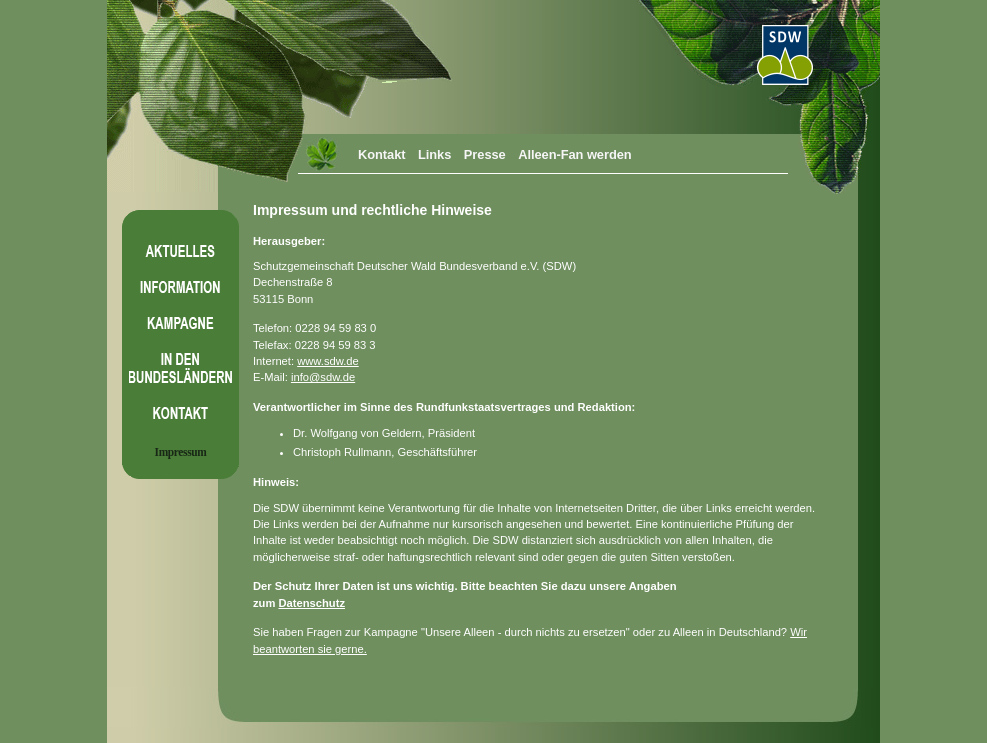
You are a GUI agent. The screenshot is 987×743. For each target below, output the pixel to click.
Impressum (181, 452)
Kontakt (381, 154)
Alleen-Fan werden (574, 154)
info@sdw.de (323, 377)
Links (434, 154)
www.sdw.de (328, 361)
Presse (485, 154)
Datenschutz (311, 603)
